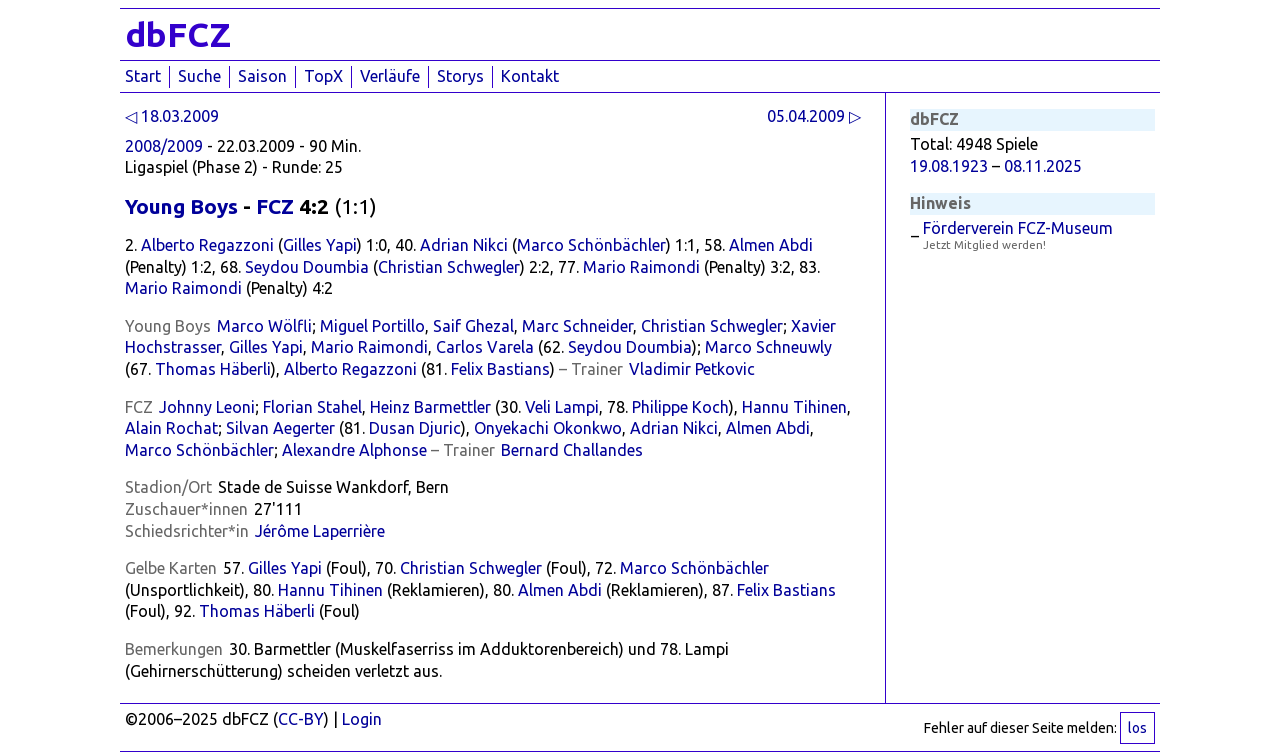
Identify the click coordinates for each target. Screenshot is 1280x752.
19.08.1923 (949, 166)
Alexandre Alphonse (354, 450)
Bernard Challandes (572, 450)
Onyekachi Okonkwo (548, 428)
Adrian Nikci (464, 245)
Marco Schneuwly (768, 347)
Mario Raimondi (641, 267)
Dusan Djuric (415, 428)
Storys (460, 76)
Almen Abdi (771, 245)
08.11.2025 (1043, 166)
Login (362, 719)
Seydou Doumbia (307, 267)
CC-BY (301, 719)
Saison (262, 76)
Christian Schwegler (449, 267)
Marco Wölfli (264, 326)
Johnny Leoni (207, 407)
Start (143, 76)
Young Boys (181, 206)
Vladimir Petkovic (692, 369)
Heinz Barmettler (430, 407)
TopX (323, 76)
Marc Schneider (577, 326)
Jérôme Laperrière (320, 531)
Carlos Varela (485, 347)
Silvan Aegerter (280, 428)
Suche (199, 76)
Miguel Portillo (372, 326)
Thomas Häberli (213, 369)
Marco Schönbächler (591, 245)
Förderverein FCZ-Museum (1018, 228)
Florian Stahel (312, 407)
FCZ (275, 206)
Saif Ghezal (473, 326)
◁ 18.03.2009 (172, 116)
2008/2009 (164, 146)
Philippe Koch (680, 407)
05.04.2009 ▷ (814, 116)
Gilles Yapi (320, 245)
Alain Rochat (171, 428)
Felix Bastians (500, 369)
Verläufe (390, 76)
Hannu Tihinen (794, 407)
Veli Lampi (562, 407)
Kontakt (530, 76)
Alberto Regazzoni (207, 245)
